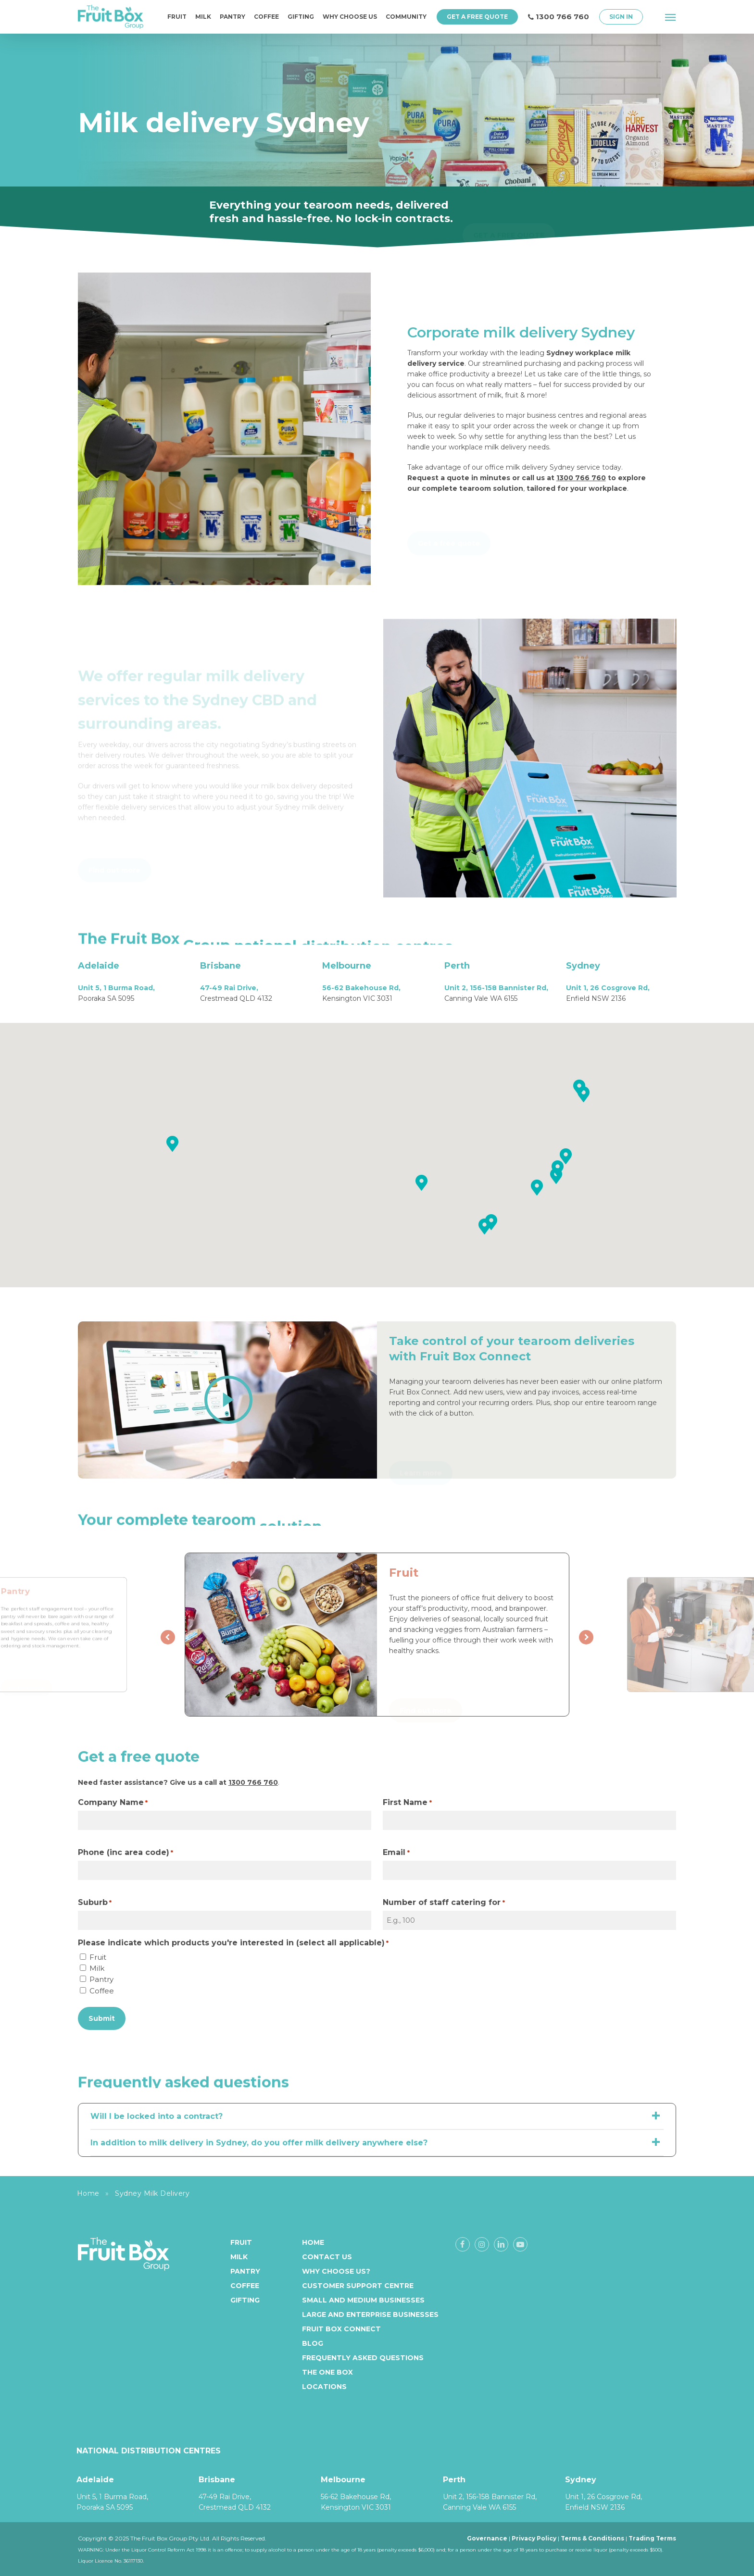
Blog (312, 2343)
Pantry (101, 1979)
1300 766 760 (581, 477)
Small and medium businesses (363, 2300)
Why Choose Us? (336, 2271)
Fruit (97, 1957)
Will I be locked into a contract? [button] (377, 2116)
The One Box (327, 2372)
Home (88, 2193)
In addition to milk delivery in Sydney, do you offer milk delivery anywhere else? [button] (377, 2142)
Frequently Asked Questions (363, 2357)
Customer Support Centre (358, 2285)
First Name (407, 1802)
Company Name (113, 1802)
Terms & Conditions (592, 2538)
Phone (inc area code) (125, 1852)
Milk (96, 1968)
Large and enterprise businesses (370, 2314)
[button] (671, 17)
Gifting (245, 2300)
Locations (324, 2386)
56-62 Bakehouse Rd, (361, 987)
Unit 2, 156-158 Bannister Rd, (496, 987)
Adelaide (98, 965)
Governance (487, 2538)
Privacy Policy (534, 2538)
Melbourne (346, 965)
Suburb (95, 1902)
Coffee (101, 1990)
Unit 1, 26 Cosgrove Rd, (608, 987)
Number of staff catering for (443, 1902)
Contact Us (327, 2256)
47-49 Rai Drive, (229, 987)
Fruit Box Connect (341, 2329)
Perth (457, 965)
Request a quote (438, 477)
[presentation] (168, 1637)
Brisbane (220, 965)
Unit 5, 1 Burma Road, (116, 987)
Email (396, 1852)
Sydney (583, 965)
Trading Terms (652, 2538)
